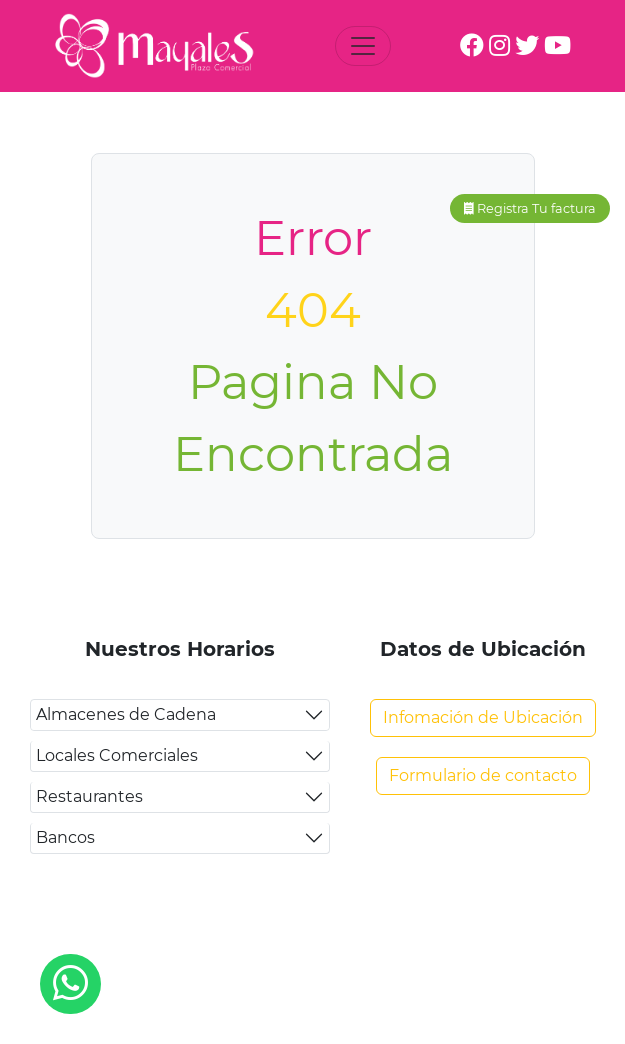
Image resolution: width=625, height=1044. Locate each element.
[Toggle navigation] (363, 46)
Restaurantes (89, 796)
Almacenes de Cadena (126, 714)
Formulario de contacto (483, 775)
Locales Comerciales (117, 755)
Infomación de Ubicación (483, 717)
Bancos (65, 837)
